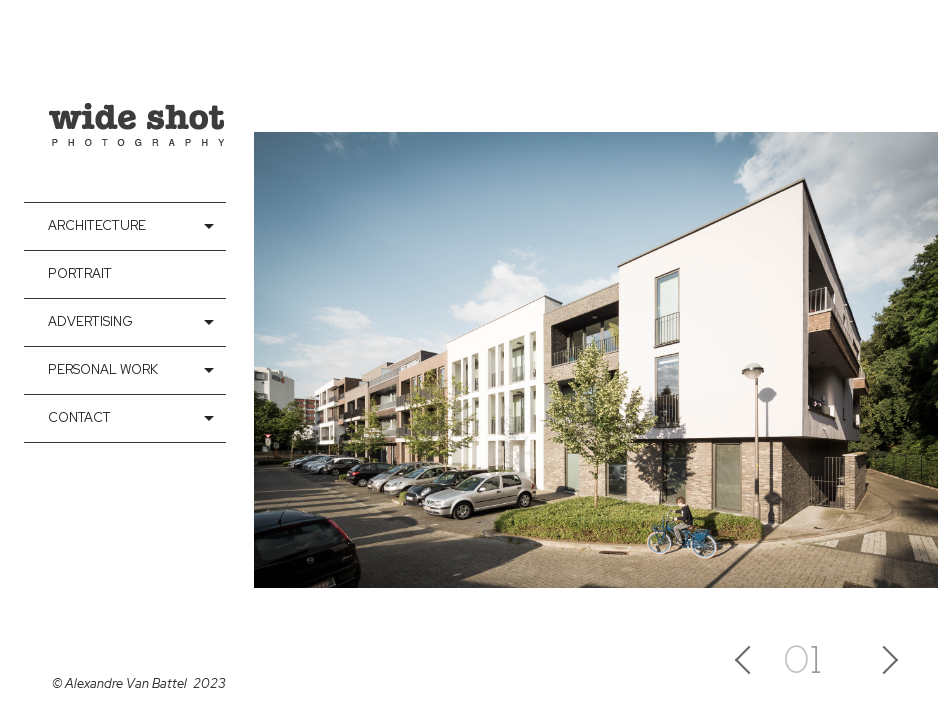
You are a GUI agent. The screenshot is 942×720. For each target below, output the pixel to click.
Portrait (80, 273)
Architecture (97, 225)
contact (79, 417)
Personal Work (103, 369)
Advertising (90, 321)
